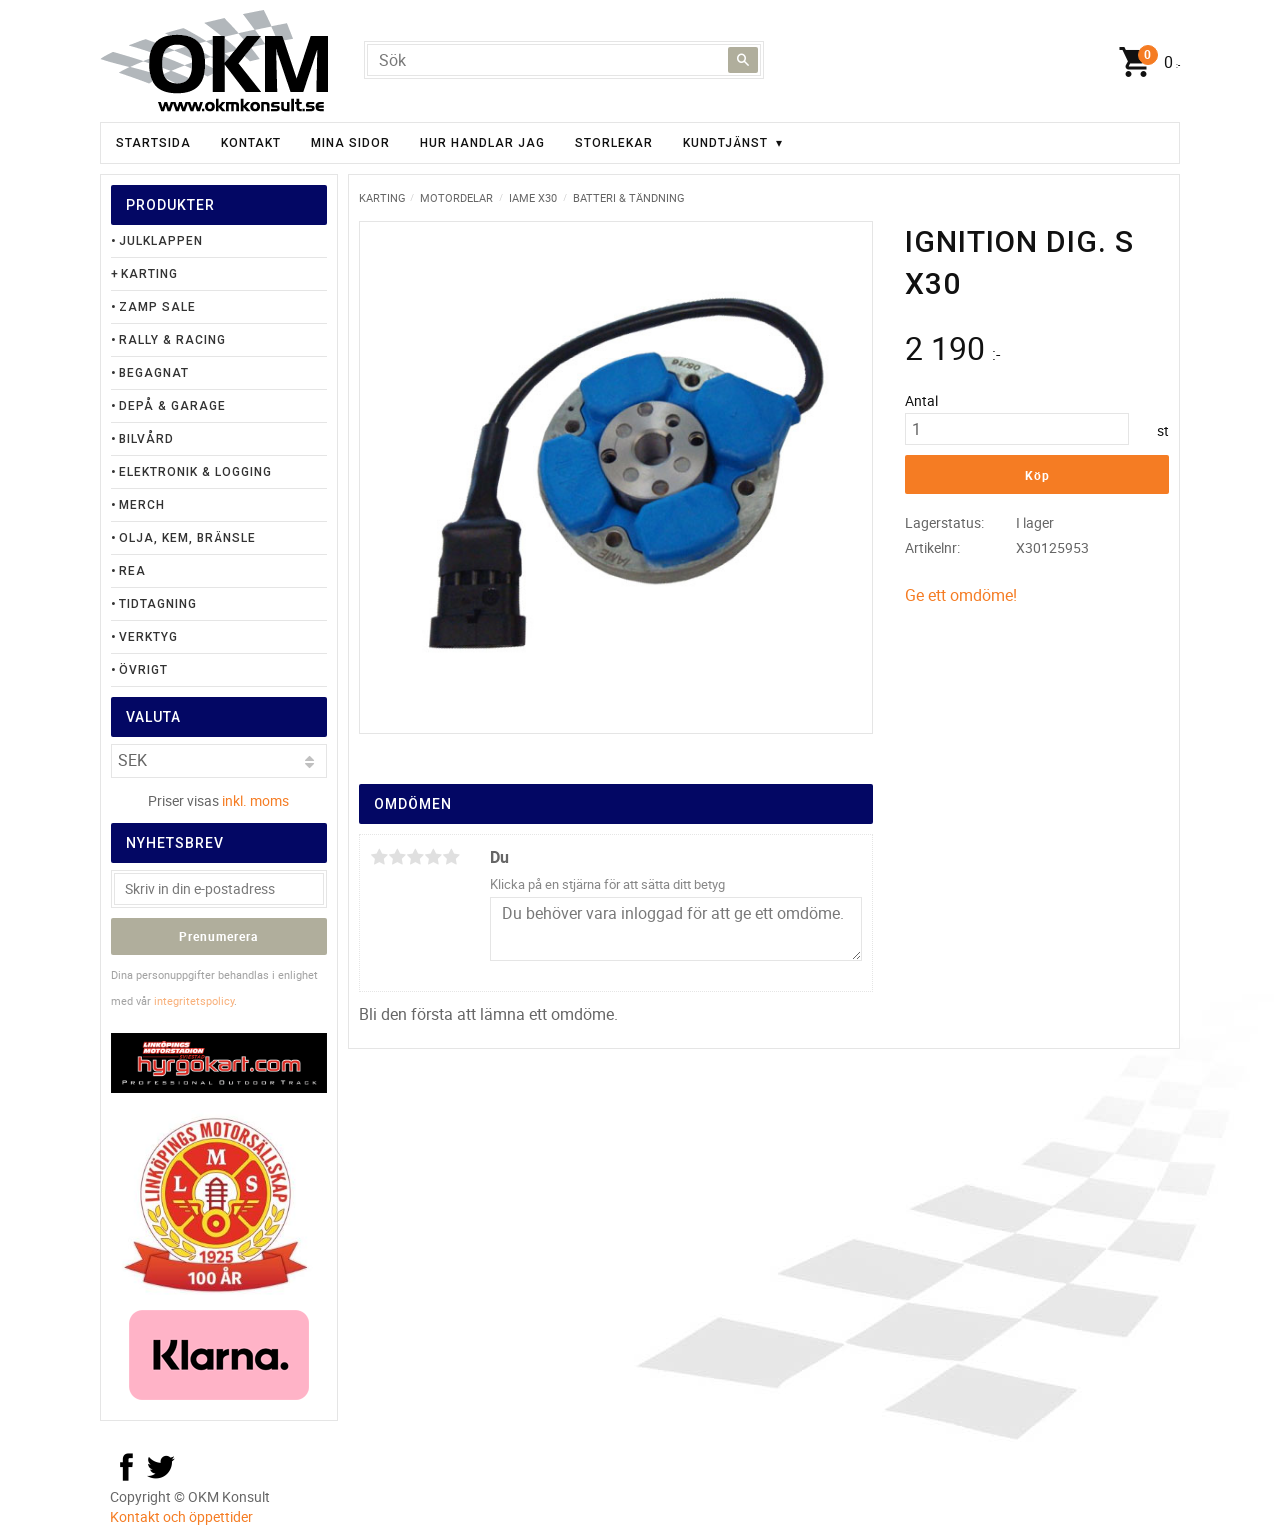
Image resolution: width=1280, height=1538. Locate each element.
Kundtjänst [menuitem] (725, 143)
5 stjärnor (451, 857)
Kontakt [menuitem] (251, 143)
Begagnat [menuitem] (154, 373)
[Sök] (743, 60)
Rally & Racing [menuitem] (172, 340)
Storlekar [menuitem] (614, 143)
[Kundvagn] (1145, 63)
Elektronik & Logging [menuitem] (195, 472)
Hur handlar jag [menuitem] (482, 143)
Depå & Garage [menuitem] (172, 406)
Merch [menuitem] (142, 505)
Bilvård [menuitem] (146, 439)
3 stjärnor (415, 857)
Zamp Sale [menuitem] (157, 307)
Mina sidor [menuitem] (350, 143)
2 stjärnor (397, 857)
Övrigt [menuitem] (143, 670)
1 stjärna (379, 857)
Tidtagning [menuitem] (158, 604)
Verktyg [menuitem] (148, 637)
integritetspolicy (194, 1000)
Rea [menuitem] (132, 571)
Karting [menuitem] (149, 274)
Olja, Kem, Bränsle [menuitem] (187, 538)
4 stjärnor (433, 857)
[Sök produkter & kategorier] (564, 60)
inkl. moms (255, 800)
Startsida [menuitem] (153, 143)
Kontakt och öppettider (181, 1516)
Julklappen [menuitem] (161, 241)
